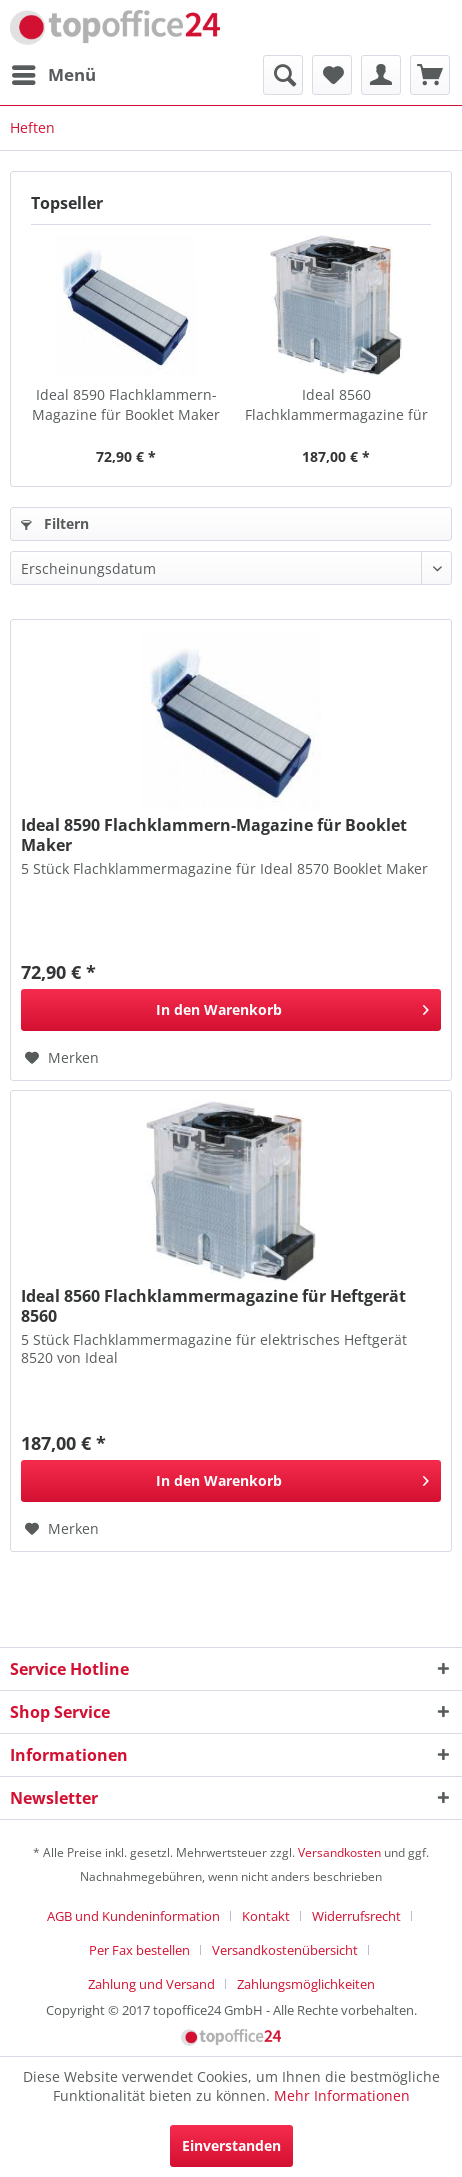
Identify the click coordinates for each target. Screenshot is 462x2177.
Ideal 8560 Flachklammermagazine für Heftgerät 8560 (336, 405)
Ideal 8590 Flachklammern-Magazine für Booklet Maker (126, 404)
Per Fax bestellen (139, 1950)
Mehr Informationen (342, 2095)
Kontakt (266, 1916)
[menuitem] (53, 75)
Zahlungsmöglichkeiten (306, 1984)
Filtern (55, 523)
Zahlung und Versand (151, 1984)
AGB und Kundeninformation (133, 1916)
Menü (54, 72)
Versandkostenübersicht (285, 1950)
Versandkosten (339, 1852)
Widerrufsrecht (356, 1916)
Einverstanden (231, 2145)
